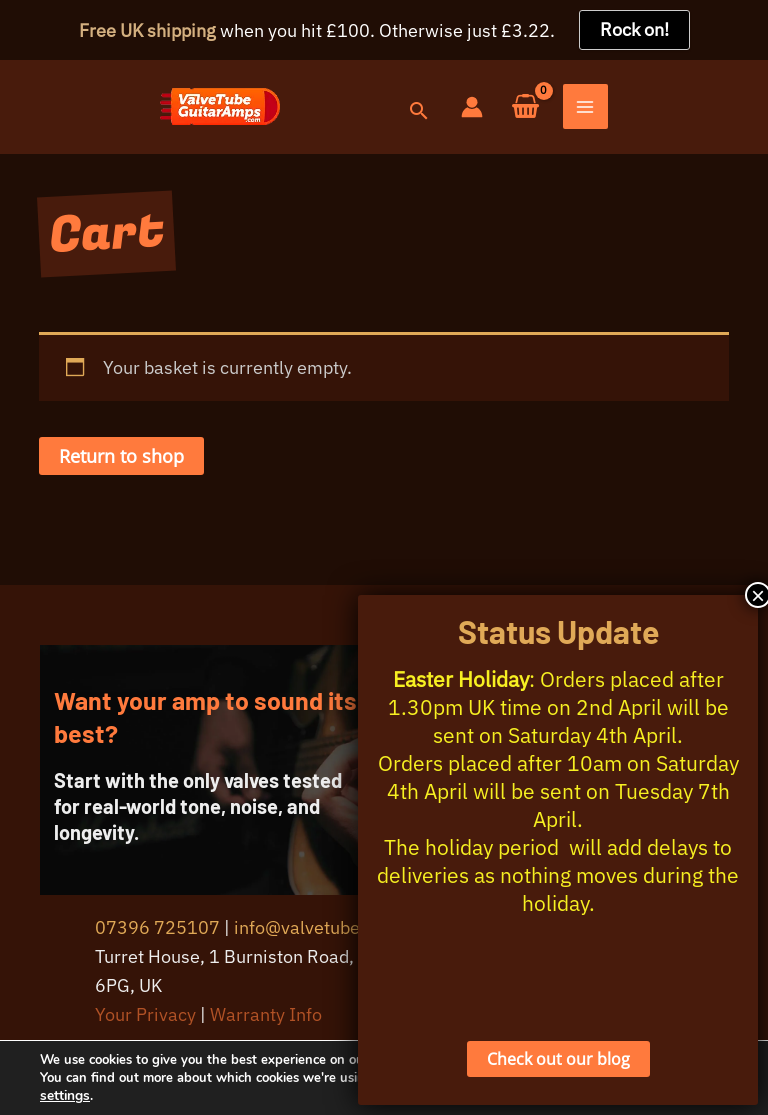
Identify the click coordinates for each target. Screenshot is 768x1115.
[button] (577, 115)
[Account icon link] (631, 110)
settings (100, 1096)
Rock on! (634, 29)
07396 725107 (157, 934)
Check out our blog (558, 1059)
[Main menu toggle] (745, 111)
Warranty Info (266, 1022)
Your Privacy (145, 1022)
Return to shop (121, 464)
